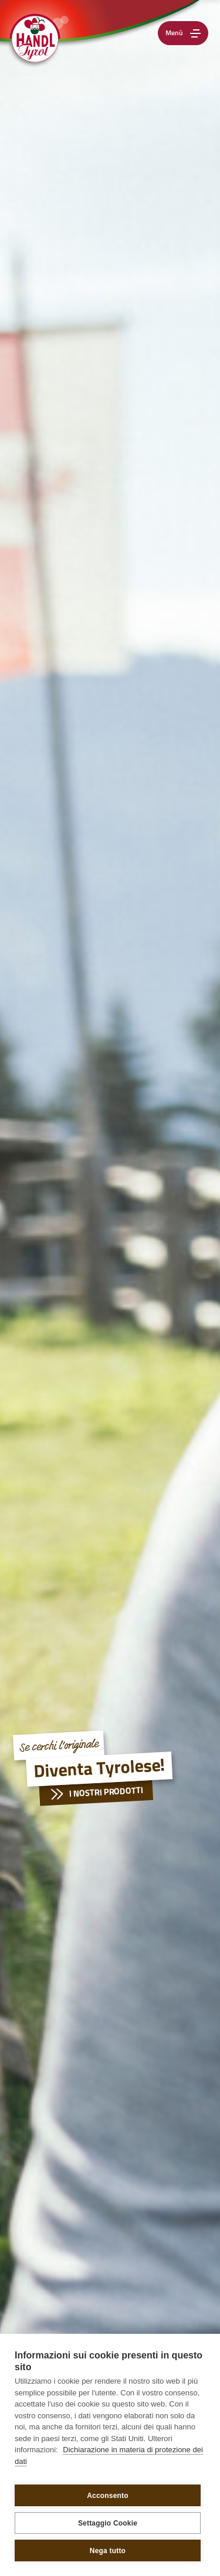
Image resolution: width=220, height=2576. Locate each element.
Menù (185, 33)
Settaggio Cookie (107, 2523)
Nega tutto (108, 2551)
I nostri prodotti (93, 1794)
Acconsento (107, 2496)
